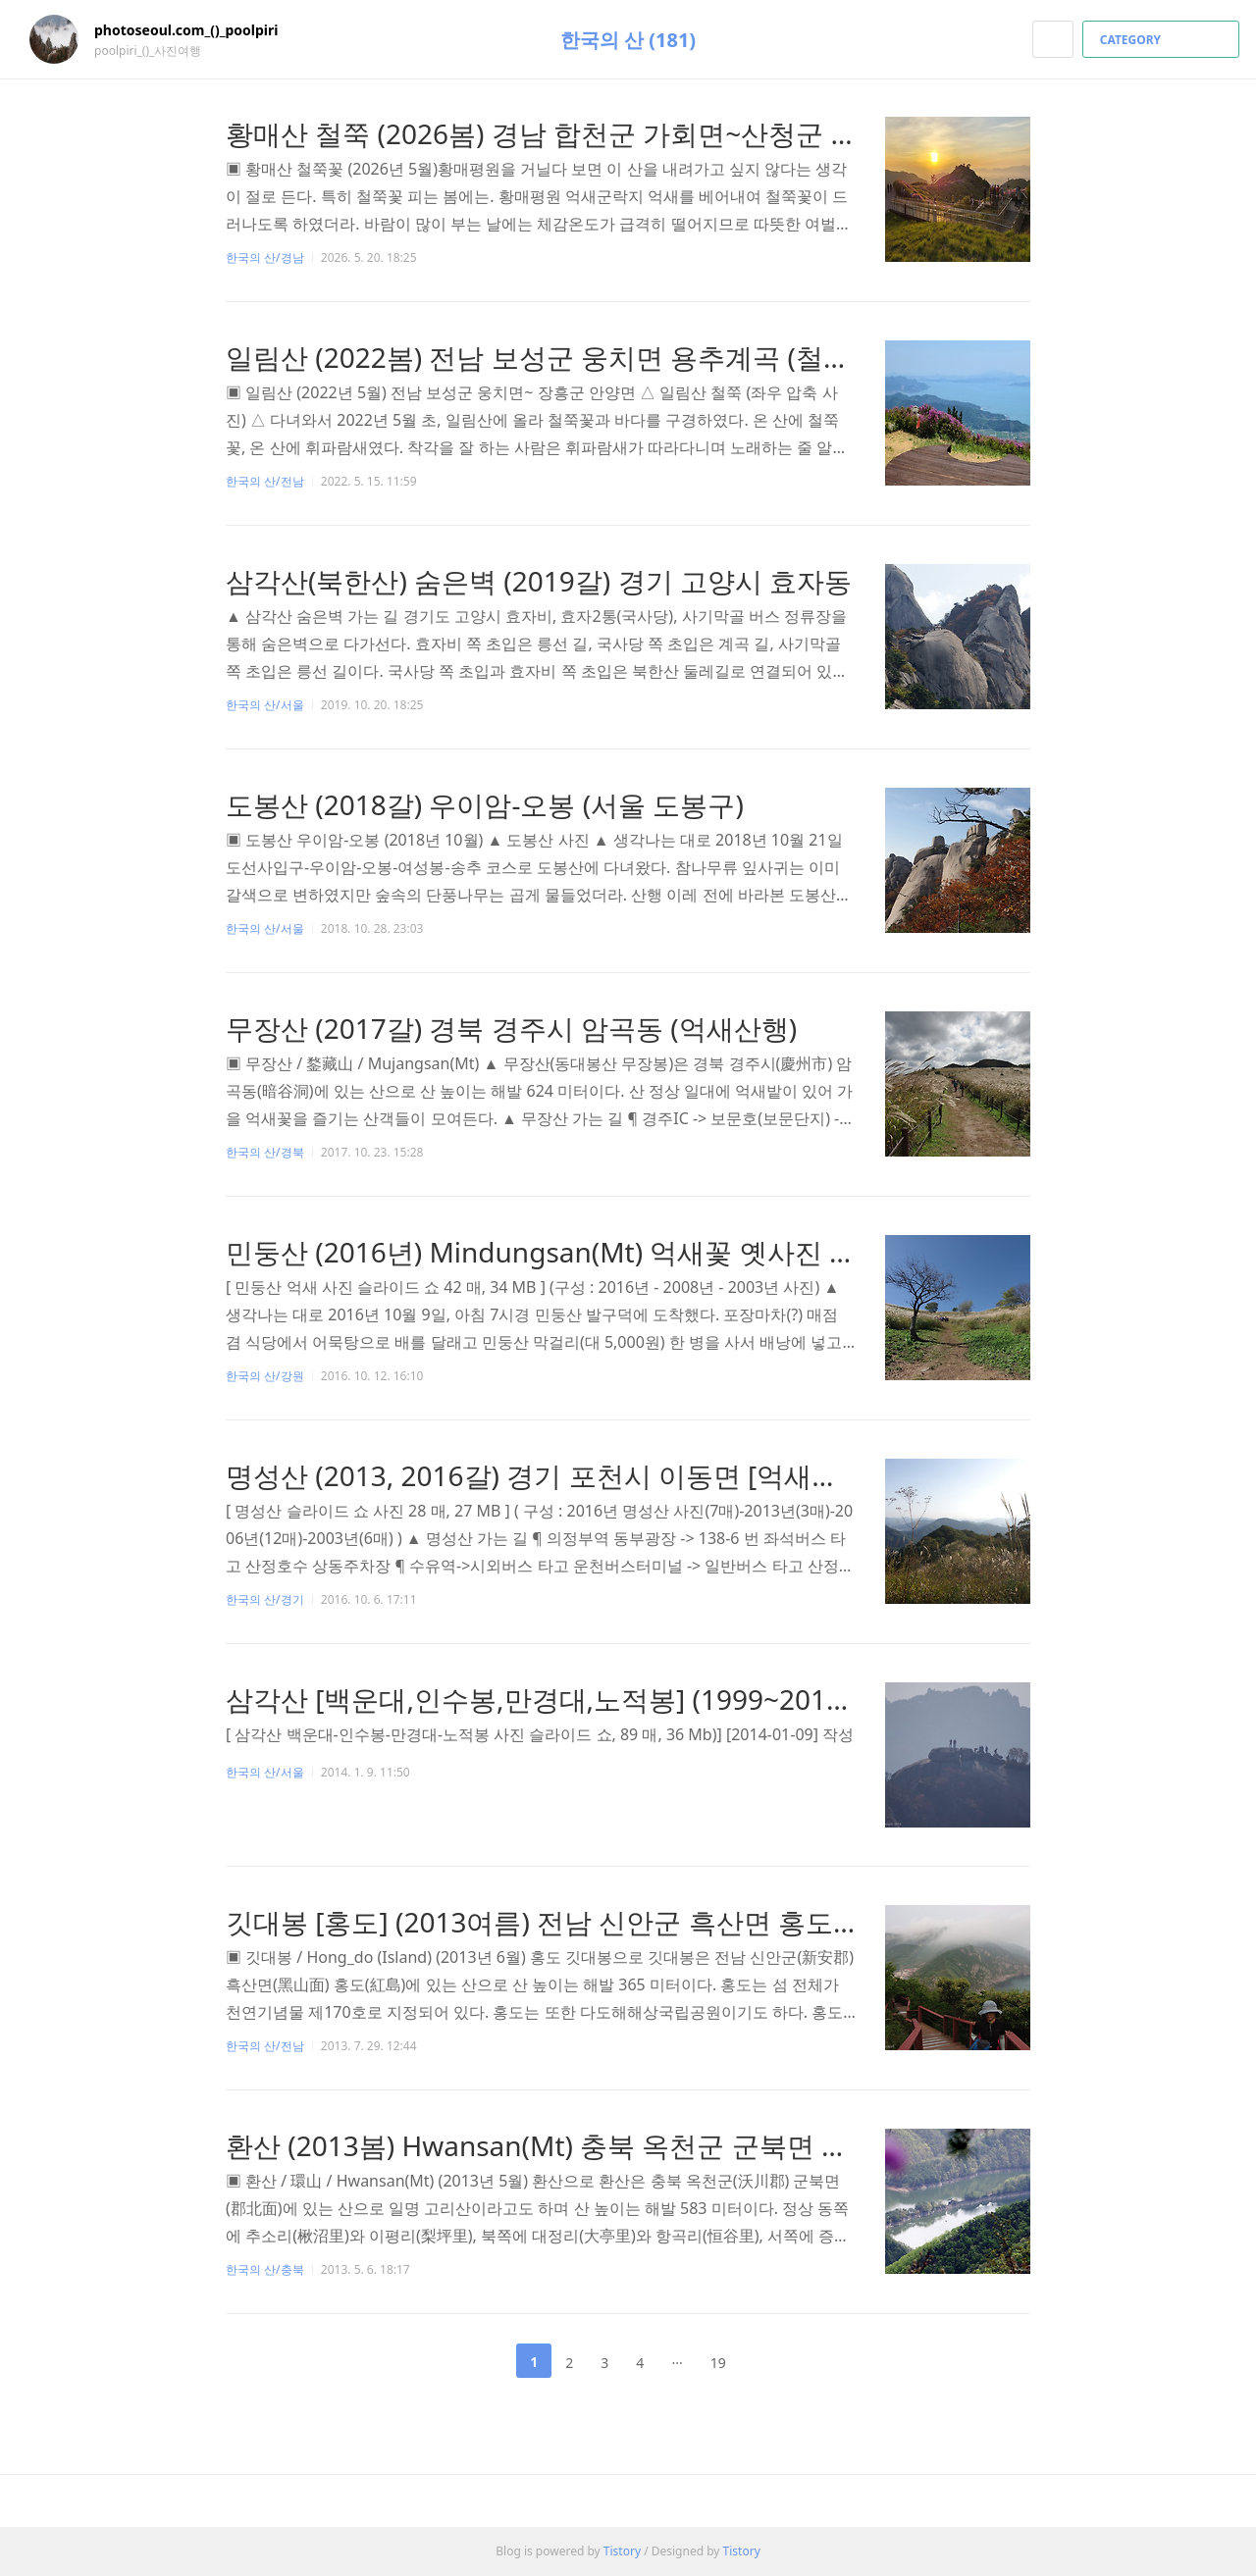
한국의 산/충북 (265, 2269)
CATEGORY (1163, 39)
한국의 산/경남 (265, 257)
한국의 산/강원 (265, 1375)
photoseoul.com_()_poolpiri (195, 30)
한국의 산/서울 (265, 704)
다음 (771, 2361)
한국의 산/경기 (265, 1599)
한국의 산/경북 (265, 1152)
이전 (485, 2361)
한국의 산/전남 (265, 481)
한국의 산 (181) (628, 39)
